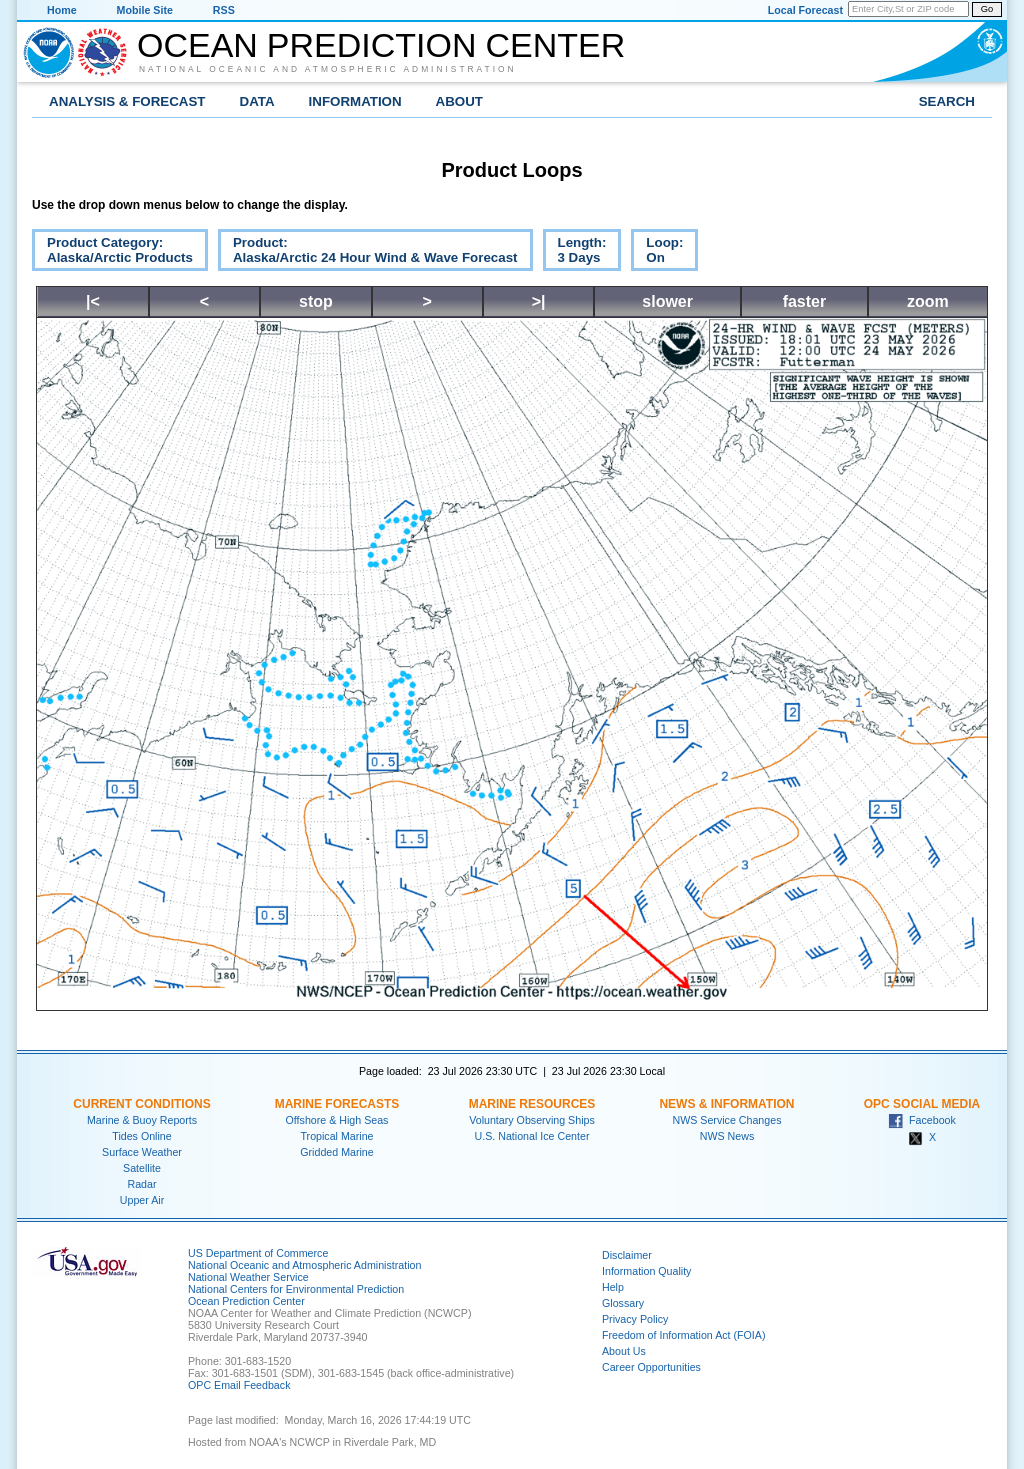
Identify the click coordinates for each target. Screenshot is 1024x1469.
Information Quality (646, 1271)
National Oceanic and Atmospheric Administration (328, 69)
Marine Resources (532, 1104)
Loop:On (657, 253)
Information (355, 101)
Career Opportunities (651, 1367)
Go (987, 9)
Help (613, 1287)
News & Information (726, 1104)
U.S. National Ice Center (532, 1136)
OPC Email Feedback (239, 1385)
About (459, 101)
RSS (224, 10)
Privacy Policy (635, 1319)
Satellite (142, 1168)
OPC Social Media (922, 1104)
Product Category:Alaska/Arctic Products (112, 253)
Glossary (623, 1303)
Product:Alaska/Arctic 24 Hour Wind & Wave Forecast (368, 253)
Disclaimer (627, 1255)
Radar (141, 1184)
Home (62, 10)
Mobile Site (145, 10)
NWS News (727, 1136)
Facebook (922, 1120)
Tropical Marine (336, 1136)
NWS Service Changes (727, 1120)
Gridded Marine (336, 1152)
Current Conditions (141, 1104)
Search (947, 101)
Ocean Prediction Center (381, 45)
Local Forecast (805, 10)
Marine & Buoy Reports (142, 1120)
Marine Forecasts (337, 1104)
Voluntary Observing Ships (532, 1120)
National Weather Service (248, 1277)
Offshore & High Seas (337, 1120)
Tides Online (141, 1136)
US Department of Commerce (258, 1253)
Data (257, 101)
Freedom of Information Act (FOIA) (683, 1335)
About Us (624, 1351)
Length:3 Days (575, 253)
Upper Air (142, 1200)
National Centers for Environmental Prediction (296, 1289)
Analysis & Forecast (127, 101)
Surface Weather (142, 1152)
